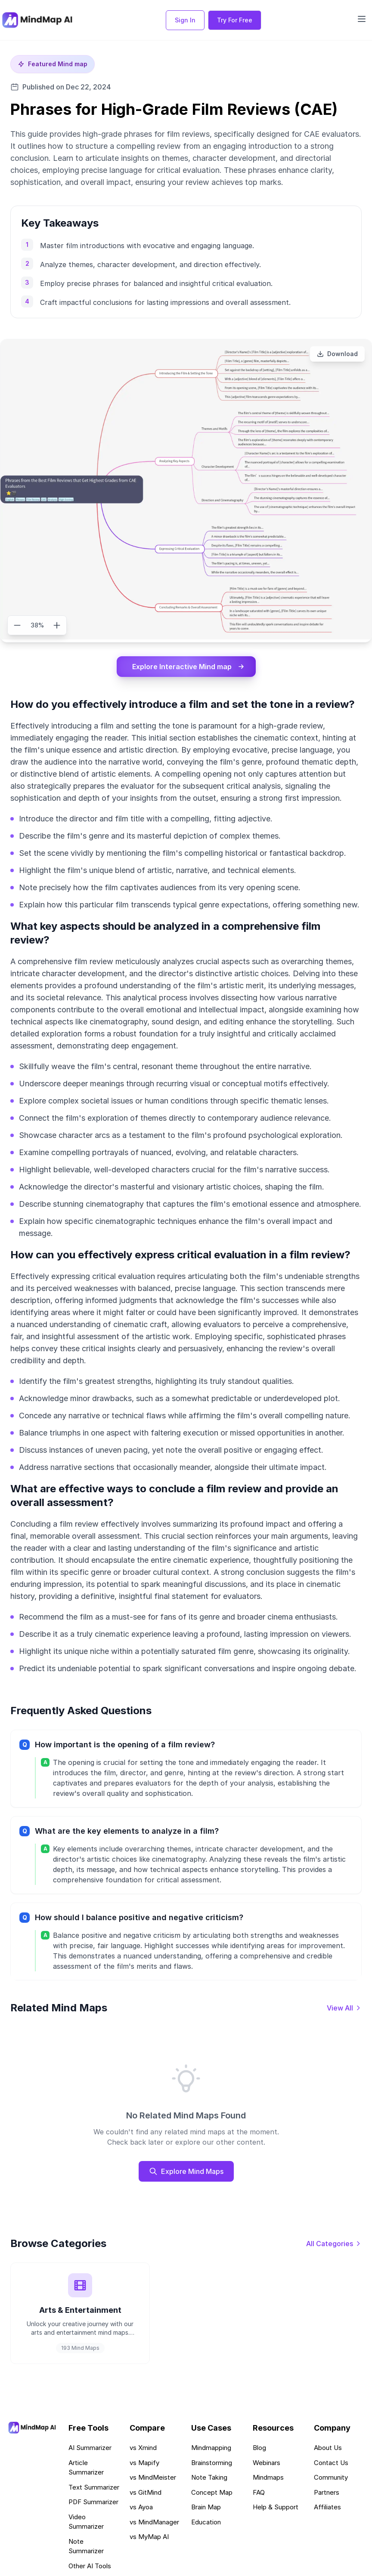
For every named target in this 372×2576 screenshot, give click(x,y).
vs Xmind (143, 2448)
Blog (259, 2448)
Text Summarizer (93, 2487)
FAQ (259, 2492)
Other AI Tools (89, 2566)
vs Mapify (144, 2463)
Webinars (266, 2463)
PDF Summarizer (93, 2502)
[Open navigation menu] (361, 19)
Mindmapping (211, 2448)
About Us (328, 2448)
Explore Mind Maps (186, 2171)
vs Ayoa (141, 2507)
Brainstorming (211, 2463)
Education (206, 2522)
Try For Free (234, 20)
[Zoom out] (17, 625)
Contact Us (331, 2463)
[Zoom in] (57, 625)
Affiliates (327, 2507)
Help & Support (275, 2507)
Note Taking (209, 2477)
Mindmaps (268, 2477)
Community (331, 2477)
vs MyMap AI (149, 2537)
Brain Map (206, 2507)
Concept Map (211, 2492)
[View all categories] (334, 2243)
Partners (326, 2492)
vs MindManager (154, 2522)
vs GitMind (145, 2492)
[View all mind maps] (344, 2008)
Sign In (185, 20)
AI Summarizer (90, 2448)
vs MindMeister (153, 2477)
